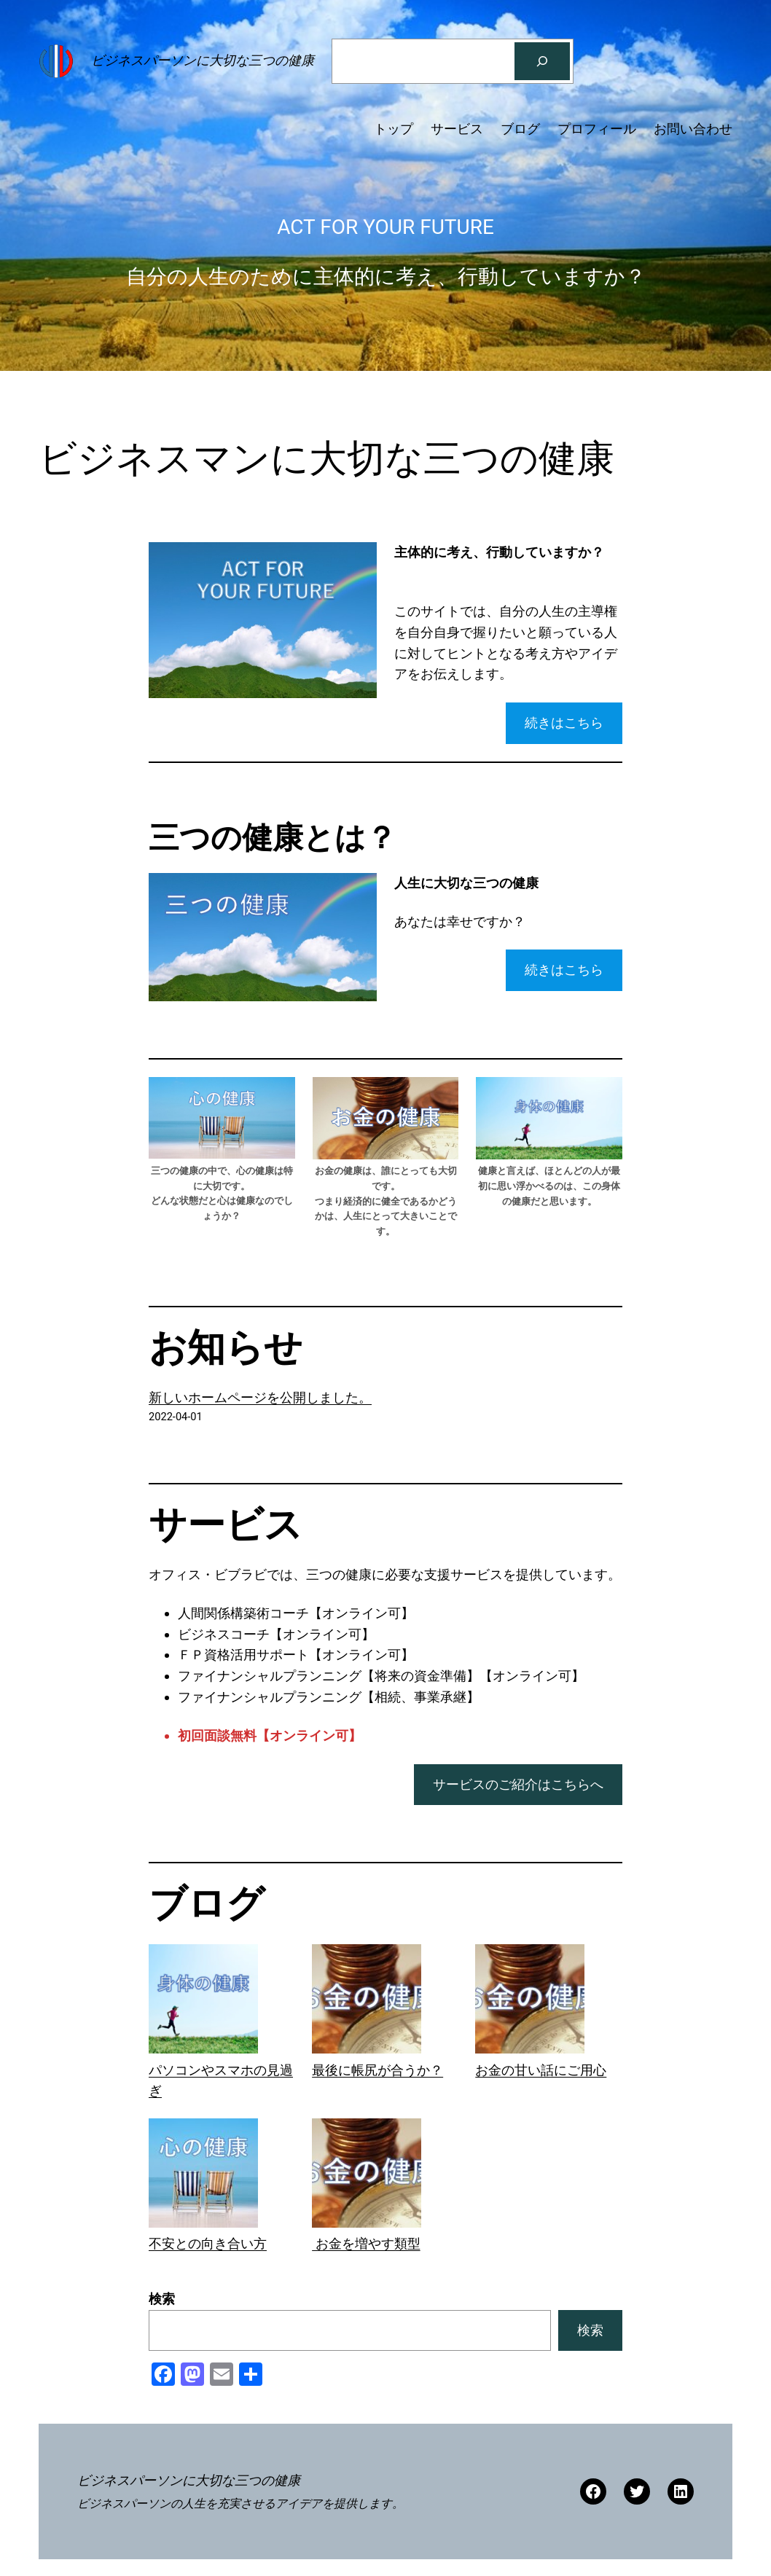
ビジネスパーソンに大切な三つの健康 (202, 60)
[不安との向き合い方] (203, 2176)
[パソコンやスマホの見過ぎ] (203, 2002)
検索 (162, 2298)
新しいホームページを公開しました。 (260, 1397)
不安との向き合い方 (208, 2243)
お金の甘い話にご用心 (540, 2070)
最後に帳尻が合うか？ (377, 2070)
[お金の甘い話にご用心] (529, 2002)
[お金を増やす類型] (366, 2176)
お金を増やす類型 (366, 2243)
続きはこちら (564, 722)
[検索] (542, 61)
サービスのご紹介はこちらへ (518, 1784)
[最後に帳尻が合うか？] (366, 2002)
